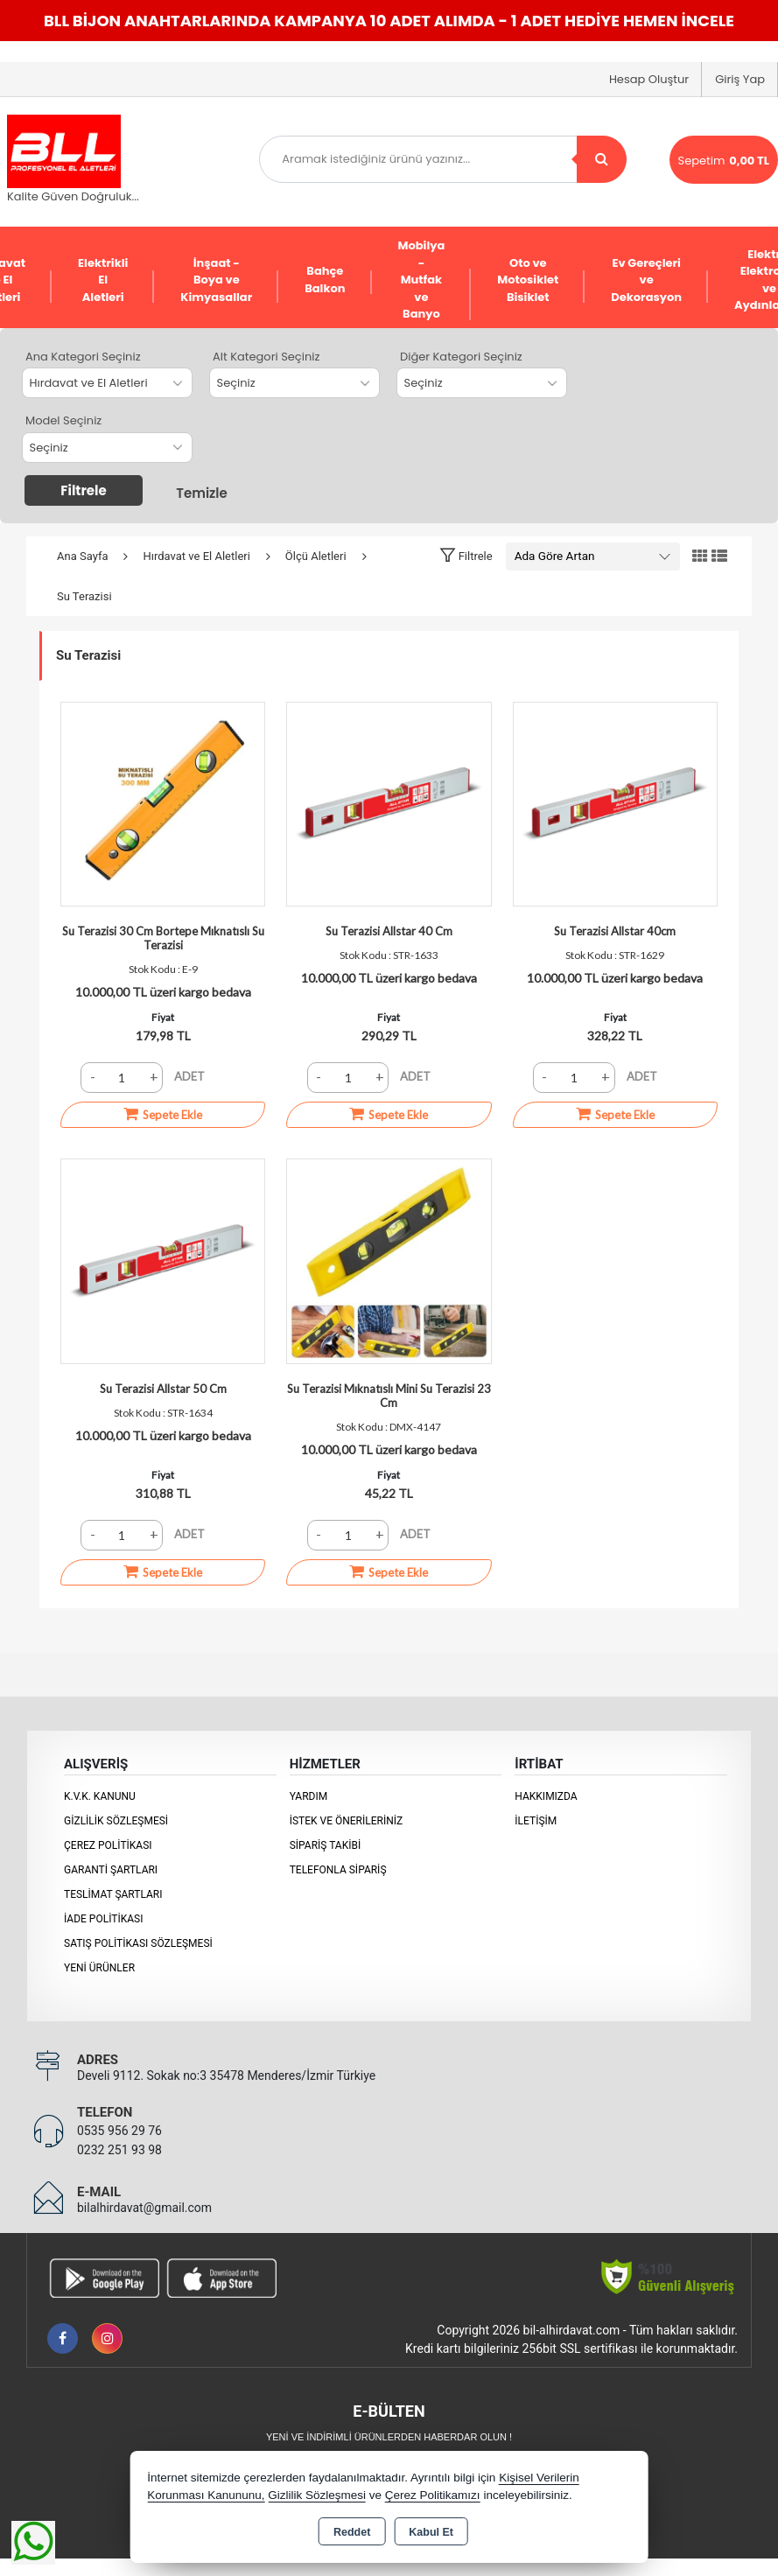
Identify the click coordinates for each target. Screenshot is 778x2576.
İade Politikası (103, 1919)
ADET (189, 1076)
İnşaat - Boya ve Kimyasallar (216, 280)
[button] (466, 555)
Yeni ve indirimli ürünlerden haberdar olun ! (389, 2437)
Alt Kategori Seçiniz (266, 356)
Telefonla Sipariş (338, 1870)
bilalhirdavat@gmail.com (144, 2208)
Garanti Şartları (111, 1870)
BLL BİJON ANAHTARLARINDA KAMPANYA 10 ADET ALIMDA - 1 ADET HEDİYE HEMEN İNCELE (389, 21)
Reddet (351, 2532)
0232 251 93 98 (119, 2150)
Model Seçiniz (63, 420)
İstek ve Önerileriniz (346, 1821)
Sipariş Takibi (325, 1845)
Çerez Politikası (108, 1845)
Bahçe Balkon (325, 279)
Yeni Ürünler (99, 1968)
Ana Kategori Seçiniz (83, 356)
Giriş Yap (740, 79)
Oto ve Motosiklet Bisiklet (527, 280)
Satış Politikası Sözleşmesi (138, 1943)
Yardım (309, 1796)
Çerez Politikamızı (432, 2495)
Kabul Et (431, 2532)
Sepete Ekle (162, 1114)
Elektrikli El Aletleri (103, 280)
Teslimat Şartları (113, 1894)
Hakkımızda (546, 1796)
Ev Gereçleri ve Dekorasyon (646, 280)
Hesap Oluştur (649, 79)
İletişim (536, 1821)
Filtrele (83, 490)
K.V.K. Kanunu (100, 1796)
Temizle (201, 493)
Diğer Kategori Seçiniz (461, 356)
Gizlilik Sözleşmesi (116, 1821)
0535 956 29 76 (119, 2131)
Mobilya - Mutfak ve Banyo (421, 279)
